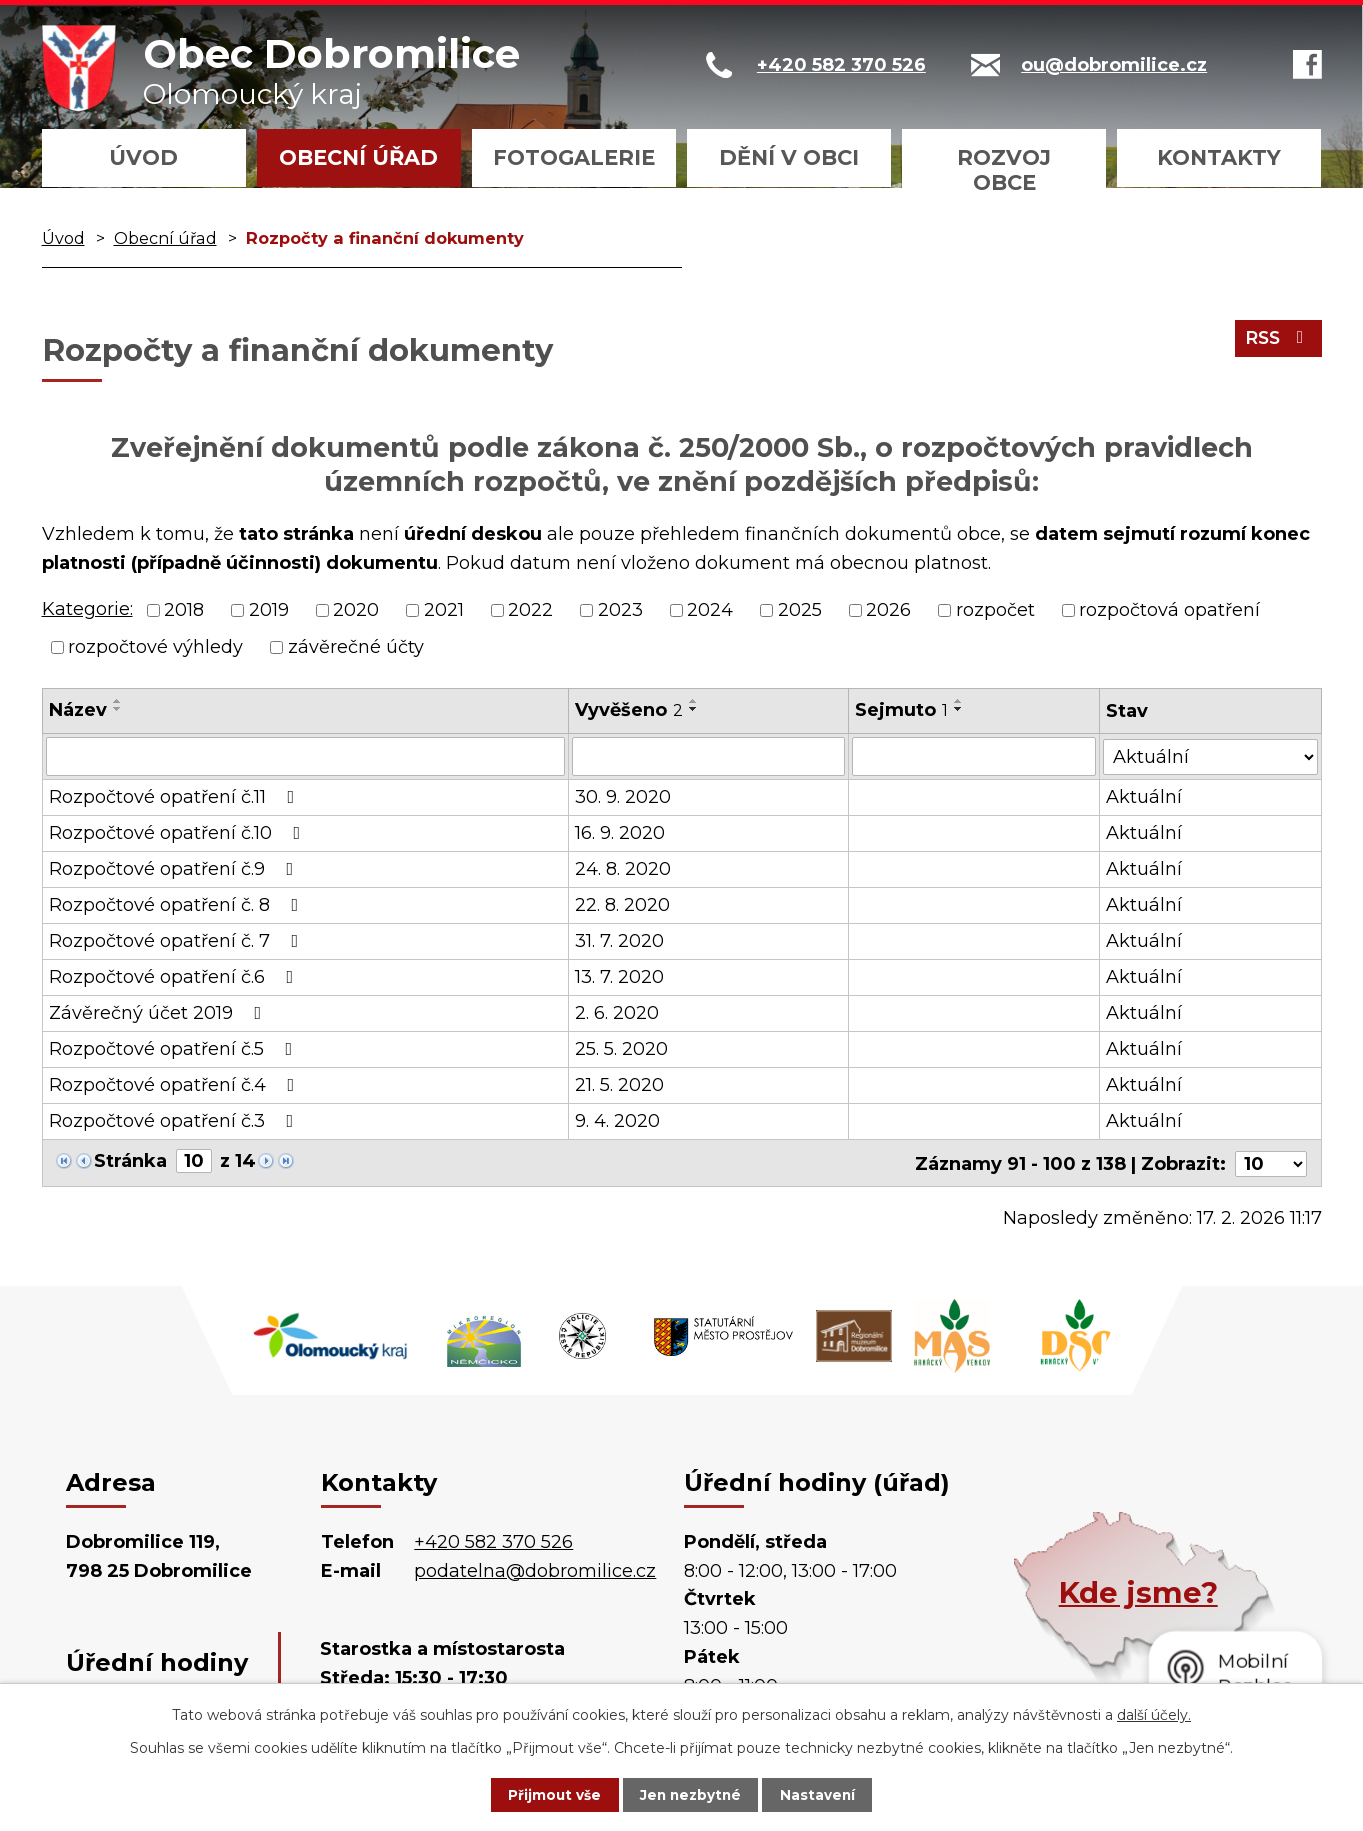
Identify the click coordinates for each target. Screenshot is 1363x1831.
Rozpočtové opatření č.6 (175, 976)
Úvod (143, 157)
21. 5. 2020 (619, 1084)
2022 (530, 610)
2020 (356, 610)
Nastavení (827, 1794)
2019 (269, 610)
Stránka (130, 1160)
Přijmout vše (545, 1794)
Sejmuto (902, 710)
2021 (444, 610)
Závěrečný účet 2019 (159, 1012)
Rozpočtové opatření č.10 (179, 832)
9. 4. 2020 (617, 1120)
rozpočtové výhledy (155, 647)
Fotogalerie (574, 157)
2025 (800, 610)
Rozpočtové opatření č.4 (176, 1084)
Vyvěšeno (629, 710)
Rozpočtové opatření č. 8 (178, 904)
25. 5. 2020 (621, 1048)
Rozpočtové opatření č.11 (176, 796)
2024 (710, 610)
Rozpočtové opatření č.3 (175, 1120)
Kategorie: (87, 609)
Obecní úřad (358, 157)
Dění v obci (789, 157)
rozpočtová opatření (1169, 610)
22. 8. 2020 (622, 904)
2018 (184, 610)
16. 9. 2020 (620, 832)
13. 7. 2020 (619, 976)
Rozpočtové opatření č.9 (175, 868)
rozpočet (995, 610)
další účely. (1154, 1714)
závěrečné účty (356, 647)
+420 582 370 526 (493, 1539)
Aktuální (1145, 796)
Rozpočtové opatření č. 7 (178, 940)
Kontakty (1219, 157)
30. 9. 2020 (623, 796)
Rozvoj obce (1004, 170)
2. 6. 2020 (617, 1012)
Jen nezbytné (690, 1794)
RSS (1276, 341)
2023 (620, 610)
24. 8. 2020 (623, 868)
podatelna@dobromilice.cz (535, 1568)
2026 (888, 610)
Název (78, 710)
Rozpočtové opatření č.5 (175, 1048)
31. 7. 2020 (619, 940)
